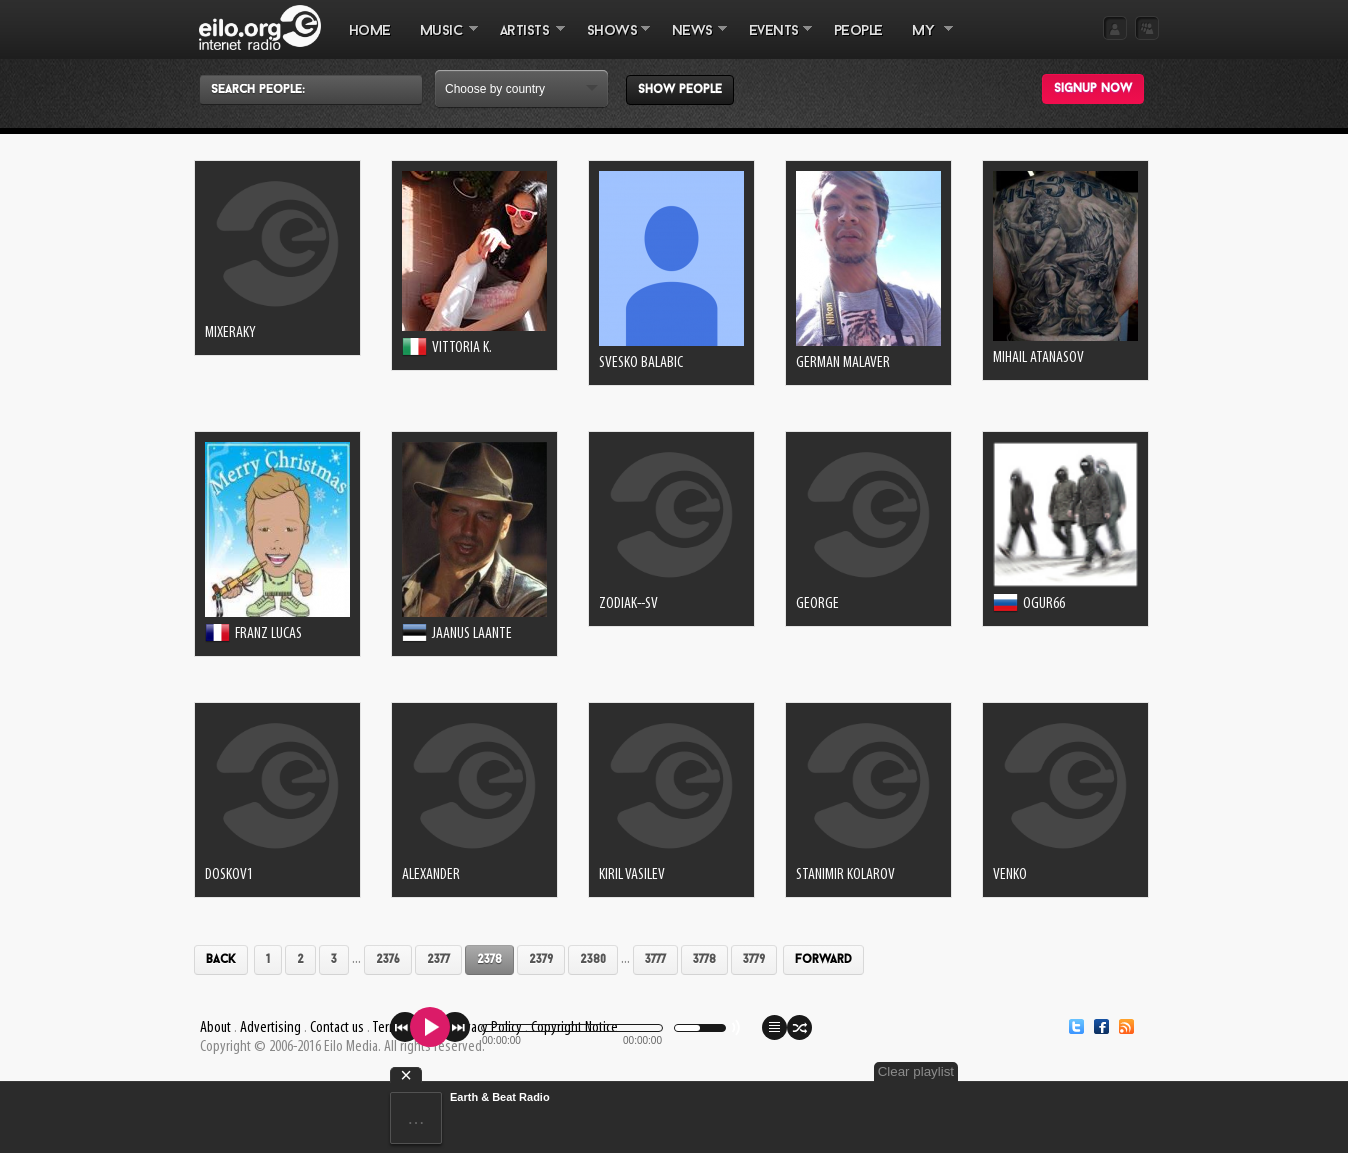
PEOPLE (858, 31)
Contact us (337, 1028)
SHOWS (611, 41)
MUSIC (441, 41)
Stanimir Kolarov (845, 875)
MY (925, 41)
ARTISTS (525, 41)
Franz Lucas (268, 634)
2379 (541, 960)
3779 (754, 960)
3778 (704, 960)
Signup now (1093, 89)
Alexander (431, 875)
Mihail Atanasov (1038, 358)
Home (370, 31)
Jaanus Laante (472, 634)
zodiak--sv (628, 604)
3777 (655, 960)
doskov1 (229, 875)
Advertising (270, 1028)
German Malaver (843, 363)
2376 (388, 960)
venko (1010, 875)
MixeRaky (230, 333)
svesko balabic (641, 363)
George (817, 604)
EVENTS (773, 41)
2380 (593, 960)
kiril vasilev (632, 875)
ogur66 (1044, 604)
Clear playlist (916, 1071)
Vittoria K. (462, 348)
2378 (489, 960)
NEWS (692, 41)
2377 (438, 960)
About (215, 1028)
